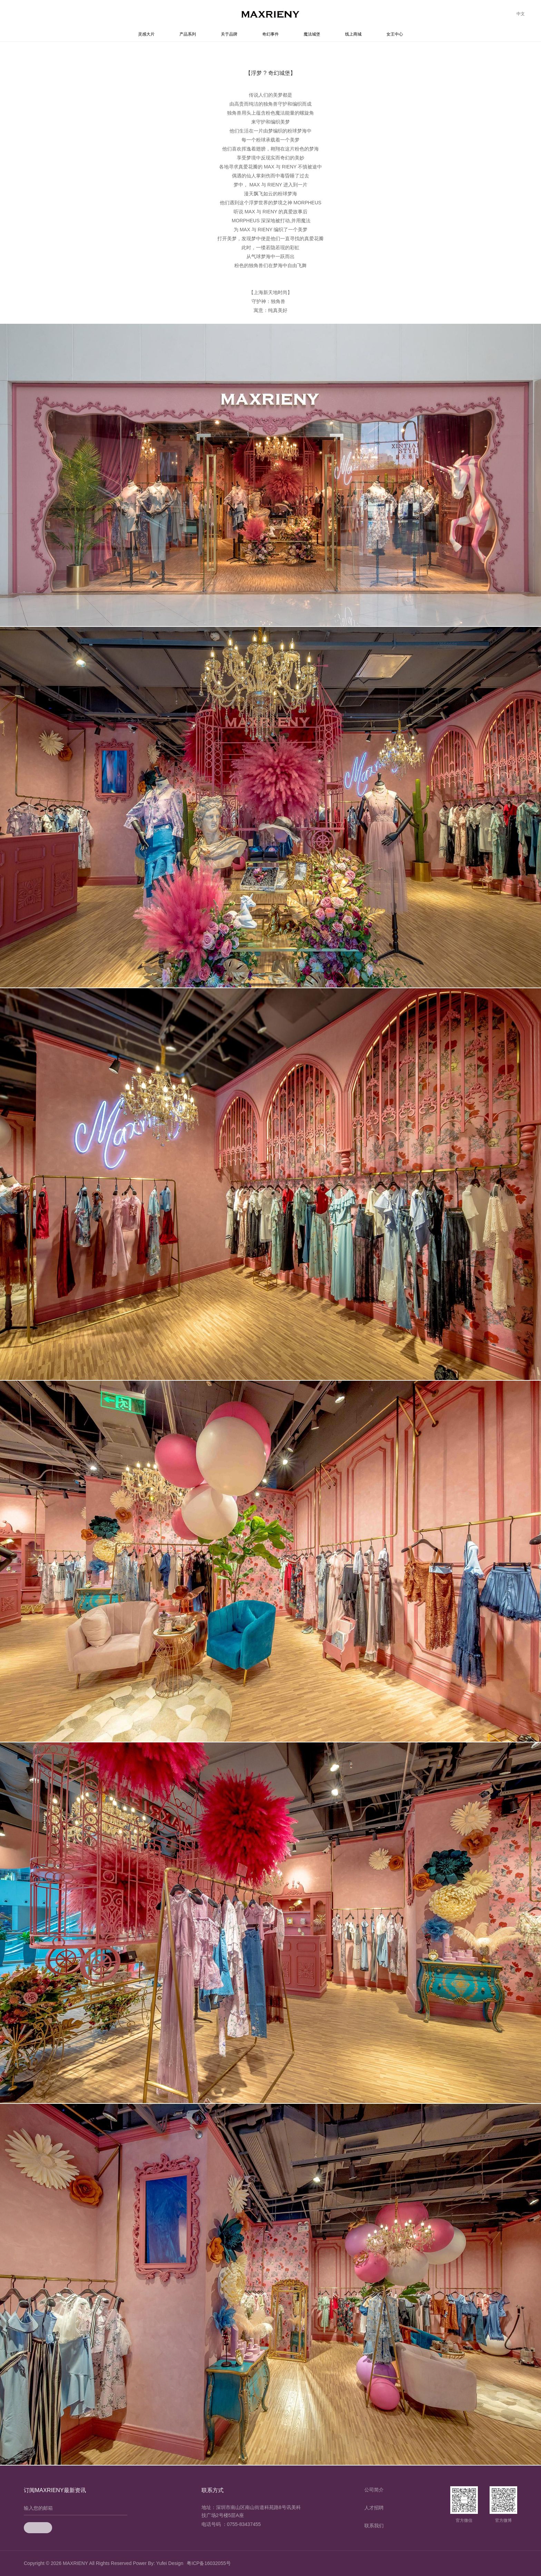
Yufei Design (170, 2563)
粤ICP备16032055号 (209, 2563)
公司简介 (374, 2489)
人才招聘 (374, 2507)
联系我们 (374, 2525)
